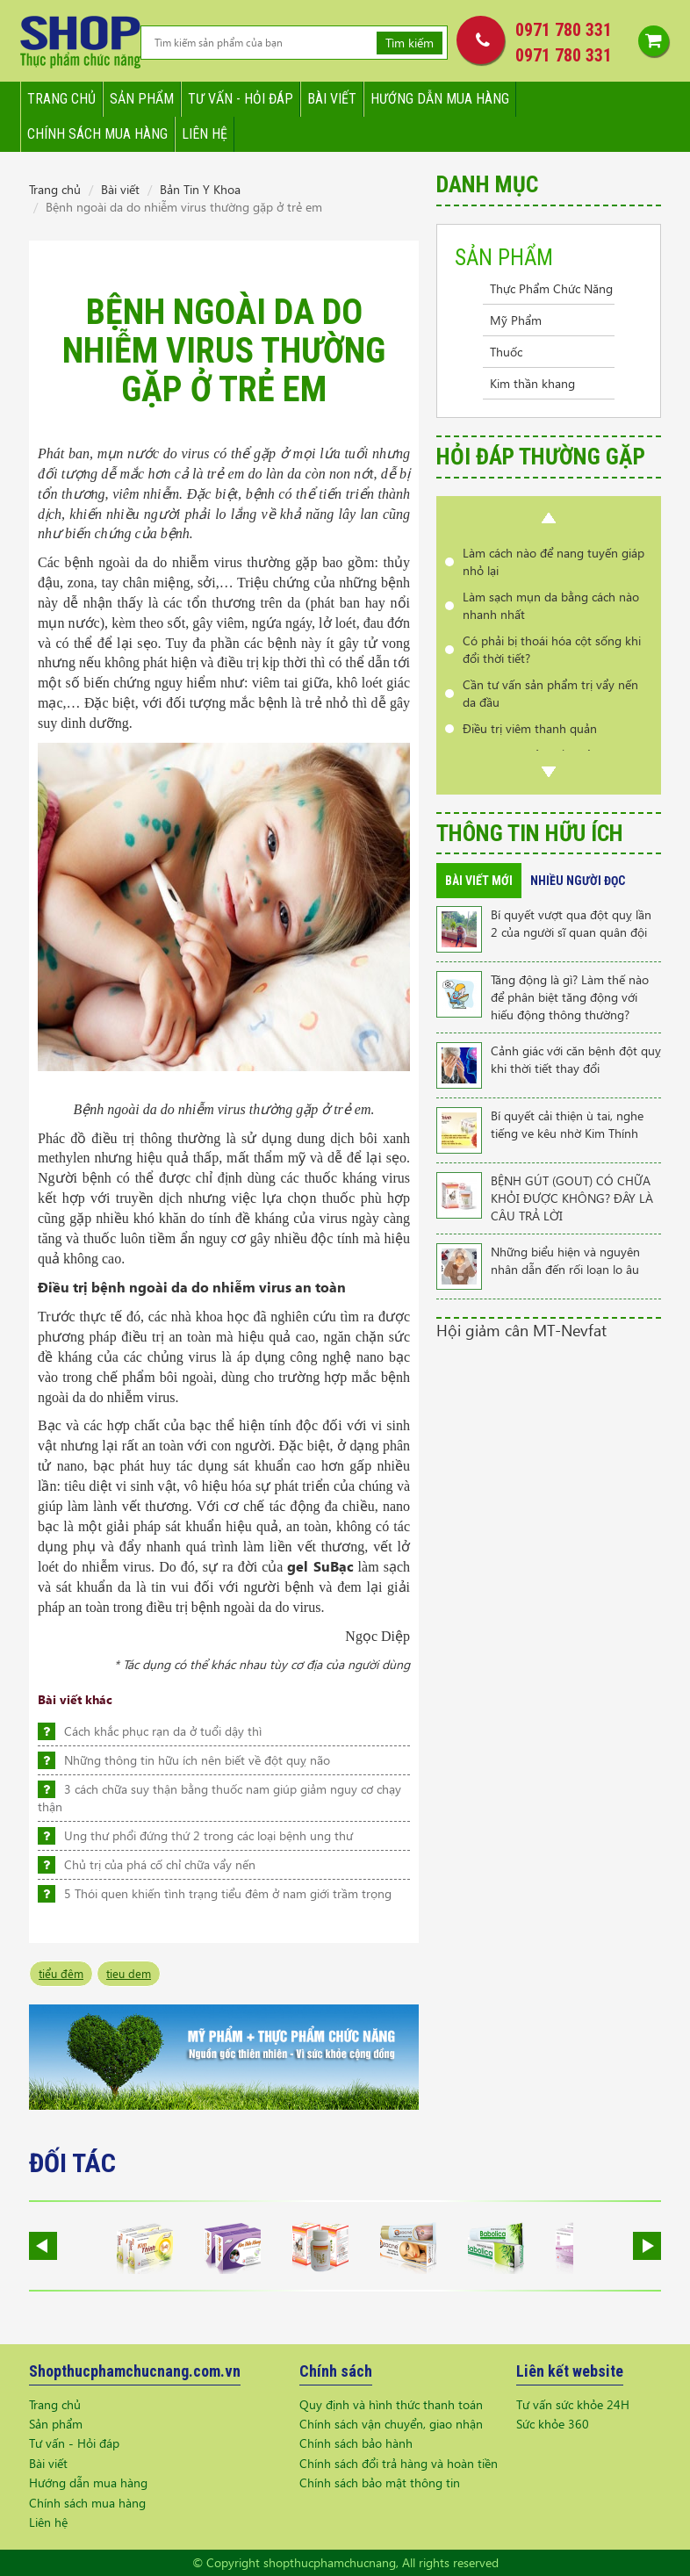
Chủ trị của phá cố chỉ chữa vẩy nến (159, 1864)
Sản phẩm (142, 98)
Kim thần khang (532, 383)
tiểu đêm (61, 1973)
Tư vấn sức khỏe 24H (572, 2404)
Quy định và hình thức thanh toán (391, 2404)
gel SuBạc (320, 1566)
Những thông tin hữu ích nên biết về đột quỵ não (197, 1760)
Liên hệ (204, 134)
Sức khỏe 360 (552, 2423)
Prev (549, 518)
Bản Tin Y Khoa (200, 189)
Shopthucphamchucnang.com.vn (135, 2371)
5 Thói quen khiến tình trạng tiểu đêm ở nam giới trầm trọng (228, 1893)
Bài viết (331, 98)
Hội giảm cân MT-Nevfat (521, 1330)
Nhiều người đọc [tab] (577, 881)
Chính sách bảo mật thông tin (379, 2482)
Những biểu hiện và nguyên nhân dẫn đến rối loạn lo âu (565, 1260)
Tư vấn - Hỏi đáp (74, 2443)
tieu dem (128, 1973)
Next (549, 772)
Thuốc (506, 351)
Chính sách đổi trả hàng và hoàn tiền (398, 2463)
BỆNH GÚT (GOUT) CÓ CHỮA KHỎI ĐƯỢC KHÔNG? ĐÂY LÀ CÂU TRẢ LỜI (572, 1198)
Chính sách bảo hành (356, 2443)
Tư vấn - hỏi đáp (240, 98)
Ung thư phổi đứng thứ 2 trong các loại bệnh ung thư (208, 1835)
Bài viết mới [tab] (479, 881)
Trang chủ (61, 98)
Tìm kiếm (409, 42)
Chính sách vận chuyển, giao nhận (391, 2423)
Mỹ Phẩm (516, 320)
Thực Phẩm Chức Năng (551, 288)
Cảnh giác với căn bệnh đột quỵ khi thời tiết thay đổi (576, 1059)
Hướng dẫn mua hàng (439, 98)
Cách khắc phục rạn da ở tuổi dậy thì (163, 1731)
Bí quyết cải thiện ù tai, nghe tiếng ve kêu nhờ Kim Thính (567, 1124)
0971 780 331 (563, 29)
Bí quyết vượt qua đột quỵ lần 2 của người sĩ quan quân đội (571, 923)
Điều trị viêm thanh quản (530, 728)
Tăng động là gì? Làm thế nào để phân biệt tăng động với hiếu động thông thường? (570, 997)
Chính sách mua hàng (97, 134)
